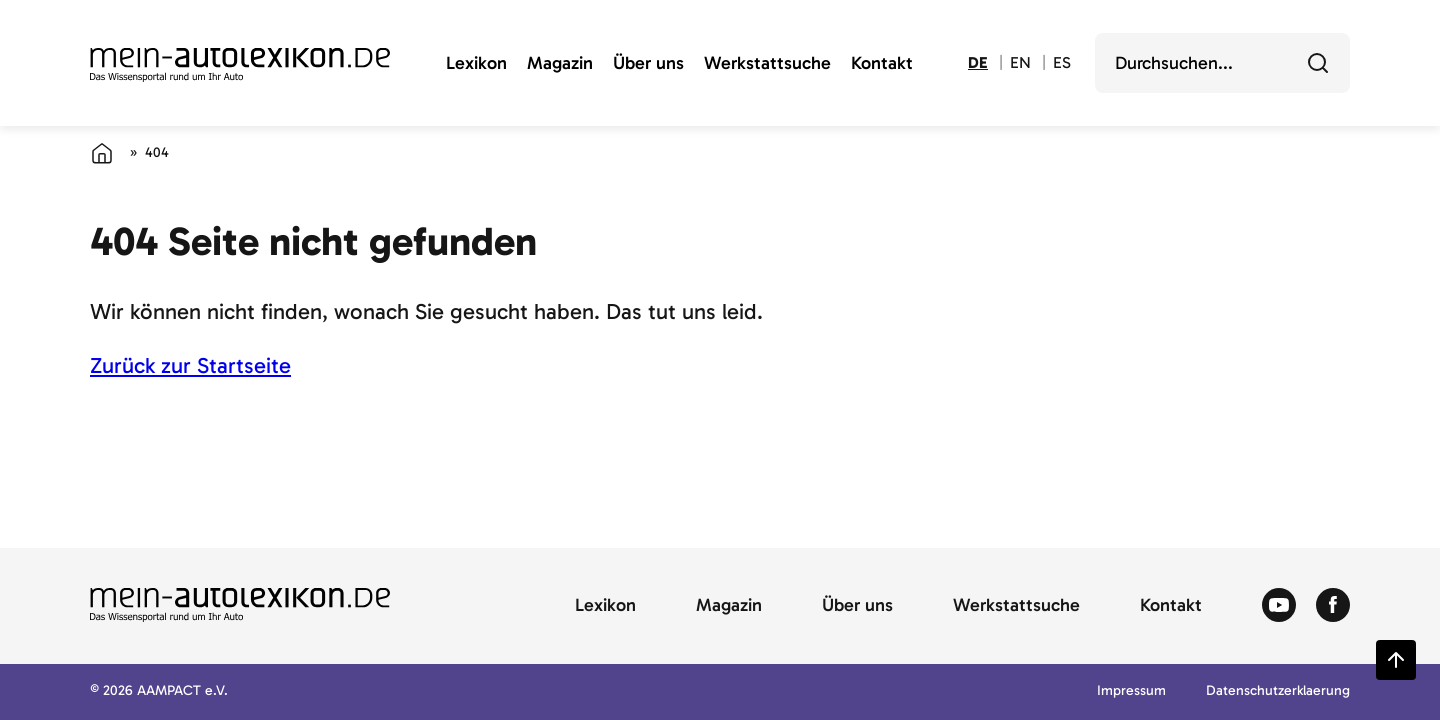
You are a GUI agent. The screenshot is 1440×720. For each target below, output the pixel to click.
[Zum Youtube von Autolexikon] (1279, 606)
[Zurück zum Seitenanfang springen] (1396, 660)
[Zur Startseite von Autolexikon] (240, 65)
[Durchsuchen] (1318, 63)
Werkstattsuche (767, 64)
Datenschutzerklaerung (1278, 691)
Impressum (1131, 691)
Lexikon (476, 64)
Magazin (560, 64)
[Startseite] (102, 153)
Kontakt (882, 64)
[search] (1208, 63)
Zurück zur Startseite (190, 365)
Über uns (648, 64)
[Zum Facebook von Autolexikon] (1333, 606)
